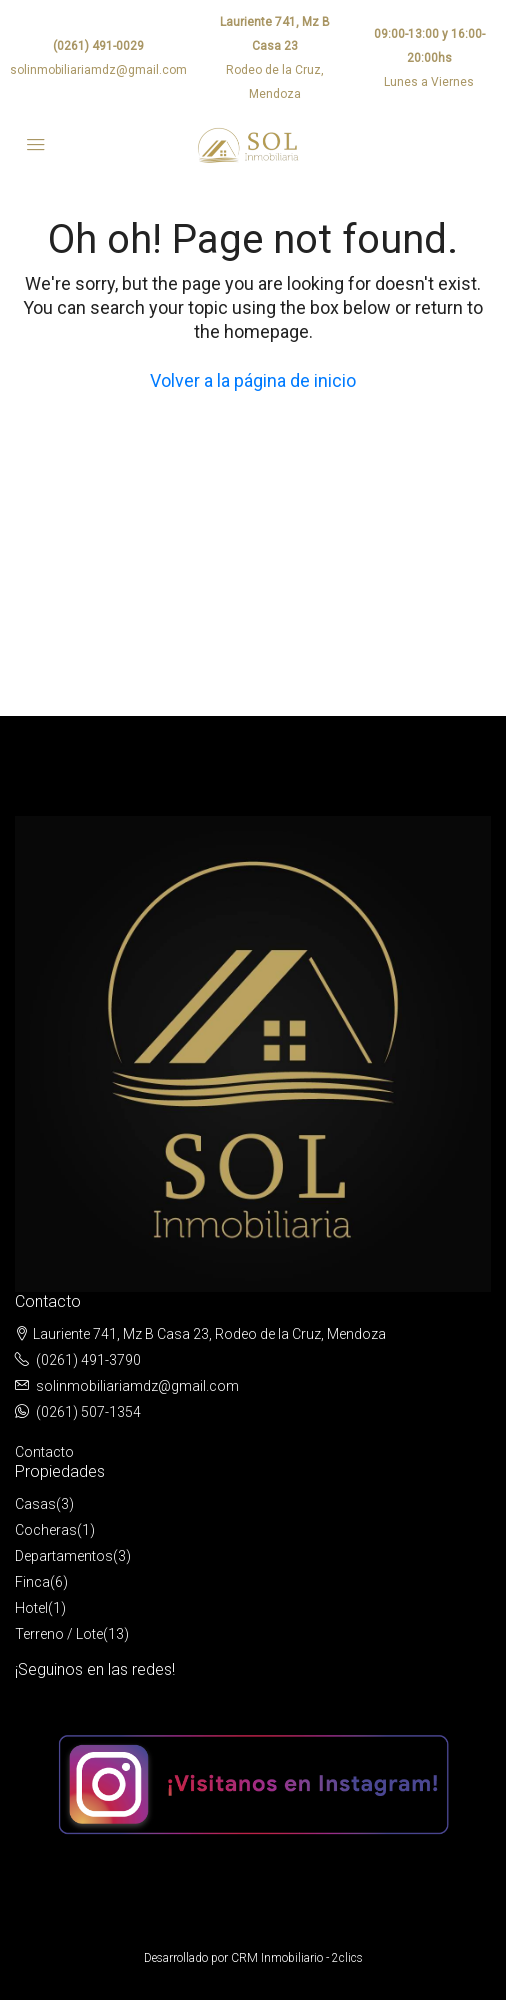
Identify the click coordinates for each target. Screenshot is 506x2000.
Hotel (31, 1608)
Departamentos (64, 1556)
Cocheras (46, 1530)
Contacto (44, 1452)
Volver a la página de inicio (253, 380)
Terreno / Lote (59, 1634)
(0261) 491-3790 (88, 1360)
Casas (35, 1504)
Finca (32, 1582)
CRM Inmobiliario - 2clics (297, 1958)
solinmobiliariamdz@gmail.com (98, 70)
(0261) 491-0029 (98, 46)
